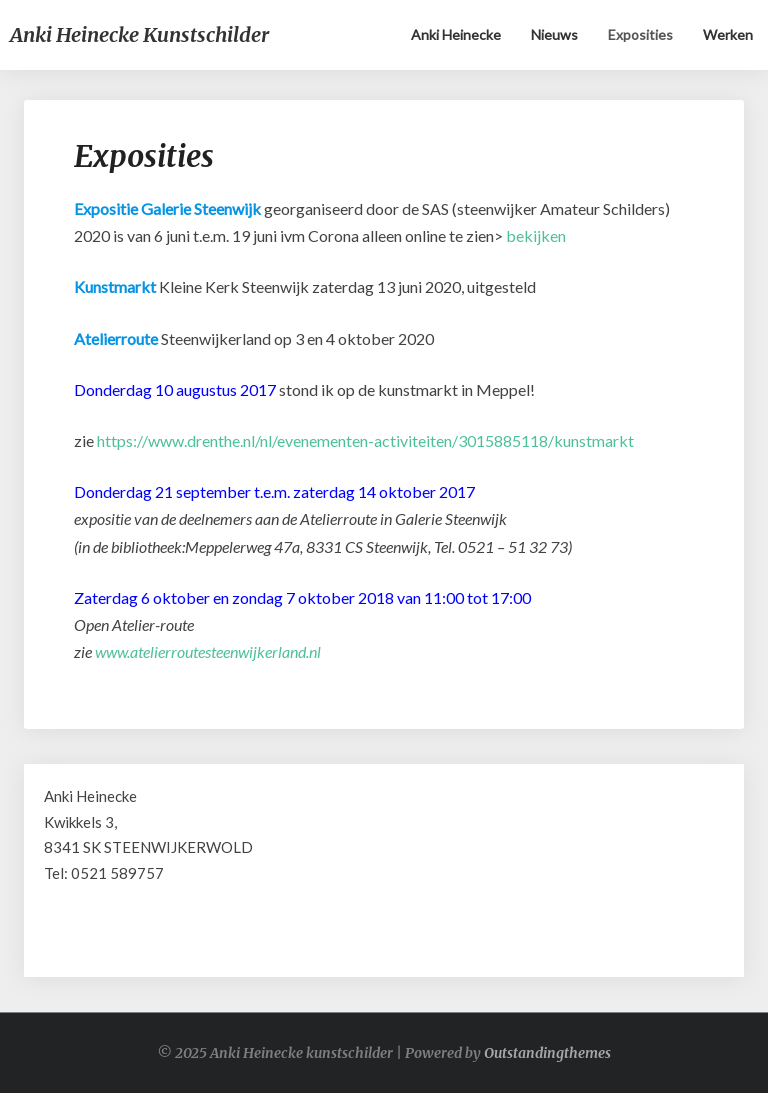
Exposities (640, 34)
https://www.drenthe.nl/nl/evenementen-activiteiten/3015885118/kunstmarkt (365, 440)
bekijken (536, 235)
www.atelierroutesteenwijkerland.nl (208, 651)
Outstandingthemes (547, 1053)
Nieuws (554, 34)
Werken (728, 34)
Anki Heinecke (456, 34)
